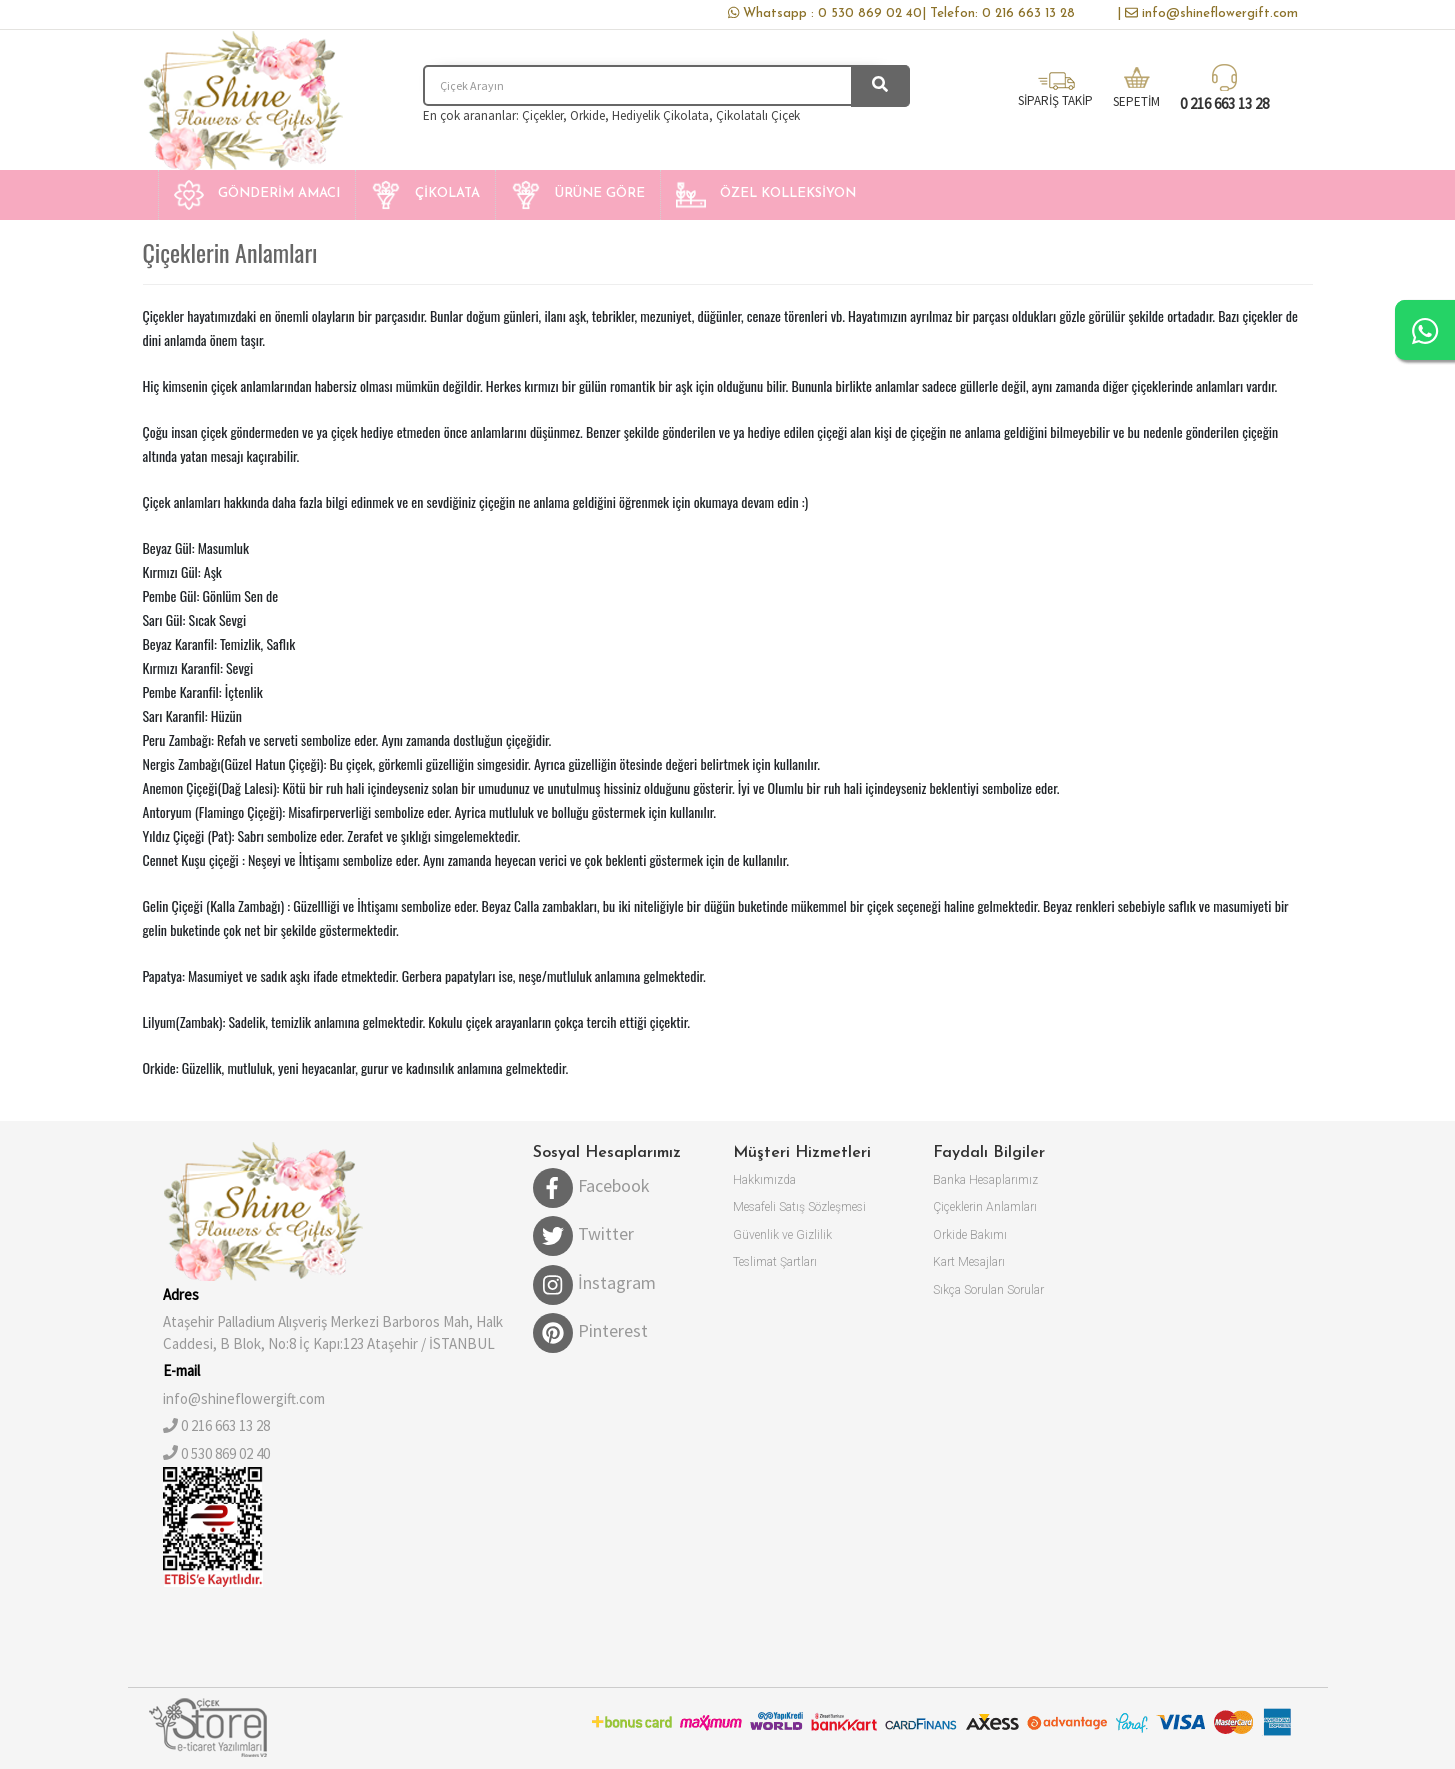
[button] (256, 195)
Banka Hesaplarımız (985, 1180)
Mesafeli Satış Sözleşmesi (799, 1207)
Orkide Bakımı (970, 1235)
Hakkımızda (764, 1180)
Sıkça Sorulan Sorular (988, 1290)
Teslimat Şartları (775, 1262)
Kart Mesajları (969, 1262)
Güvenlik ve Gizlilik (782, 1235)
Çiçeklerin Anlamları (985, 1207)
